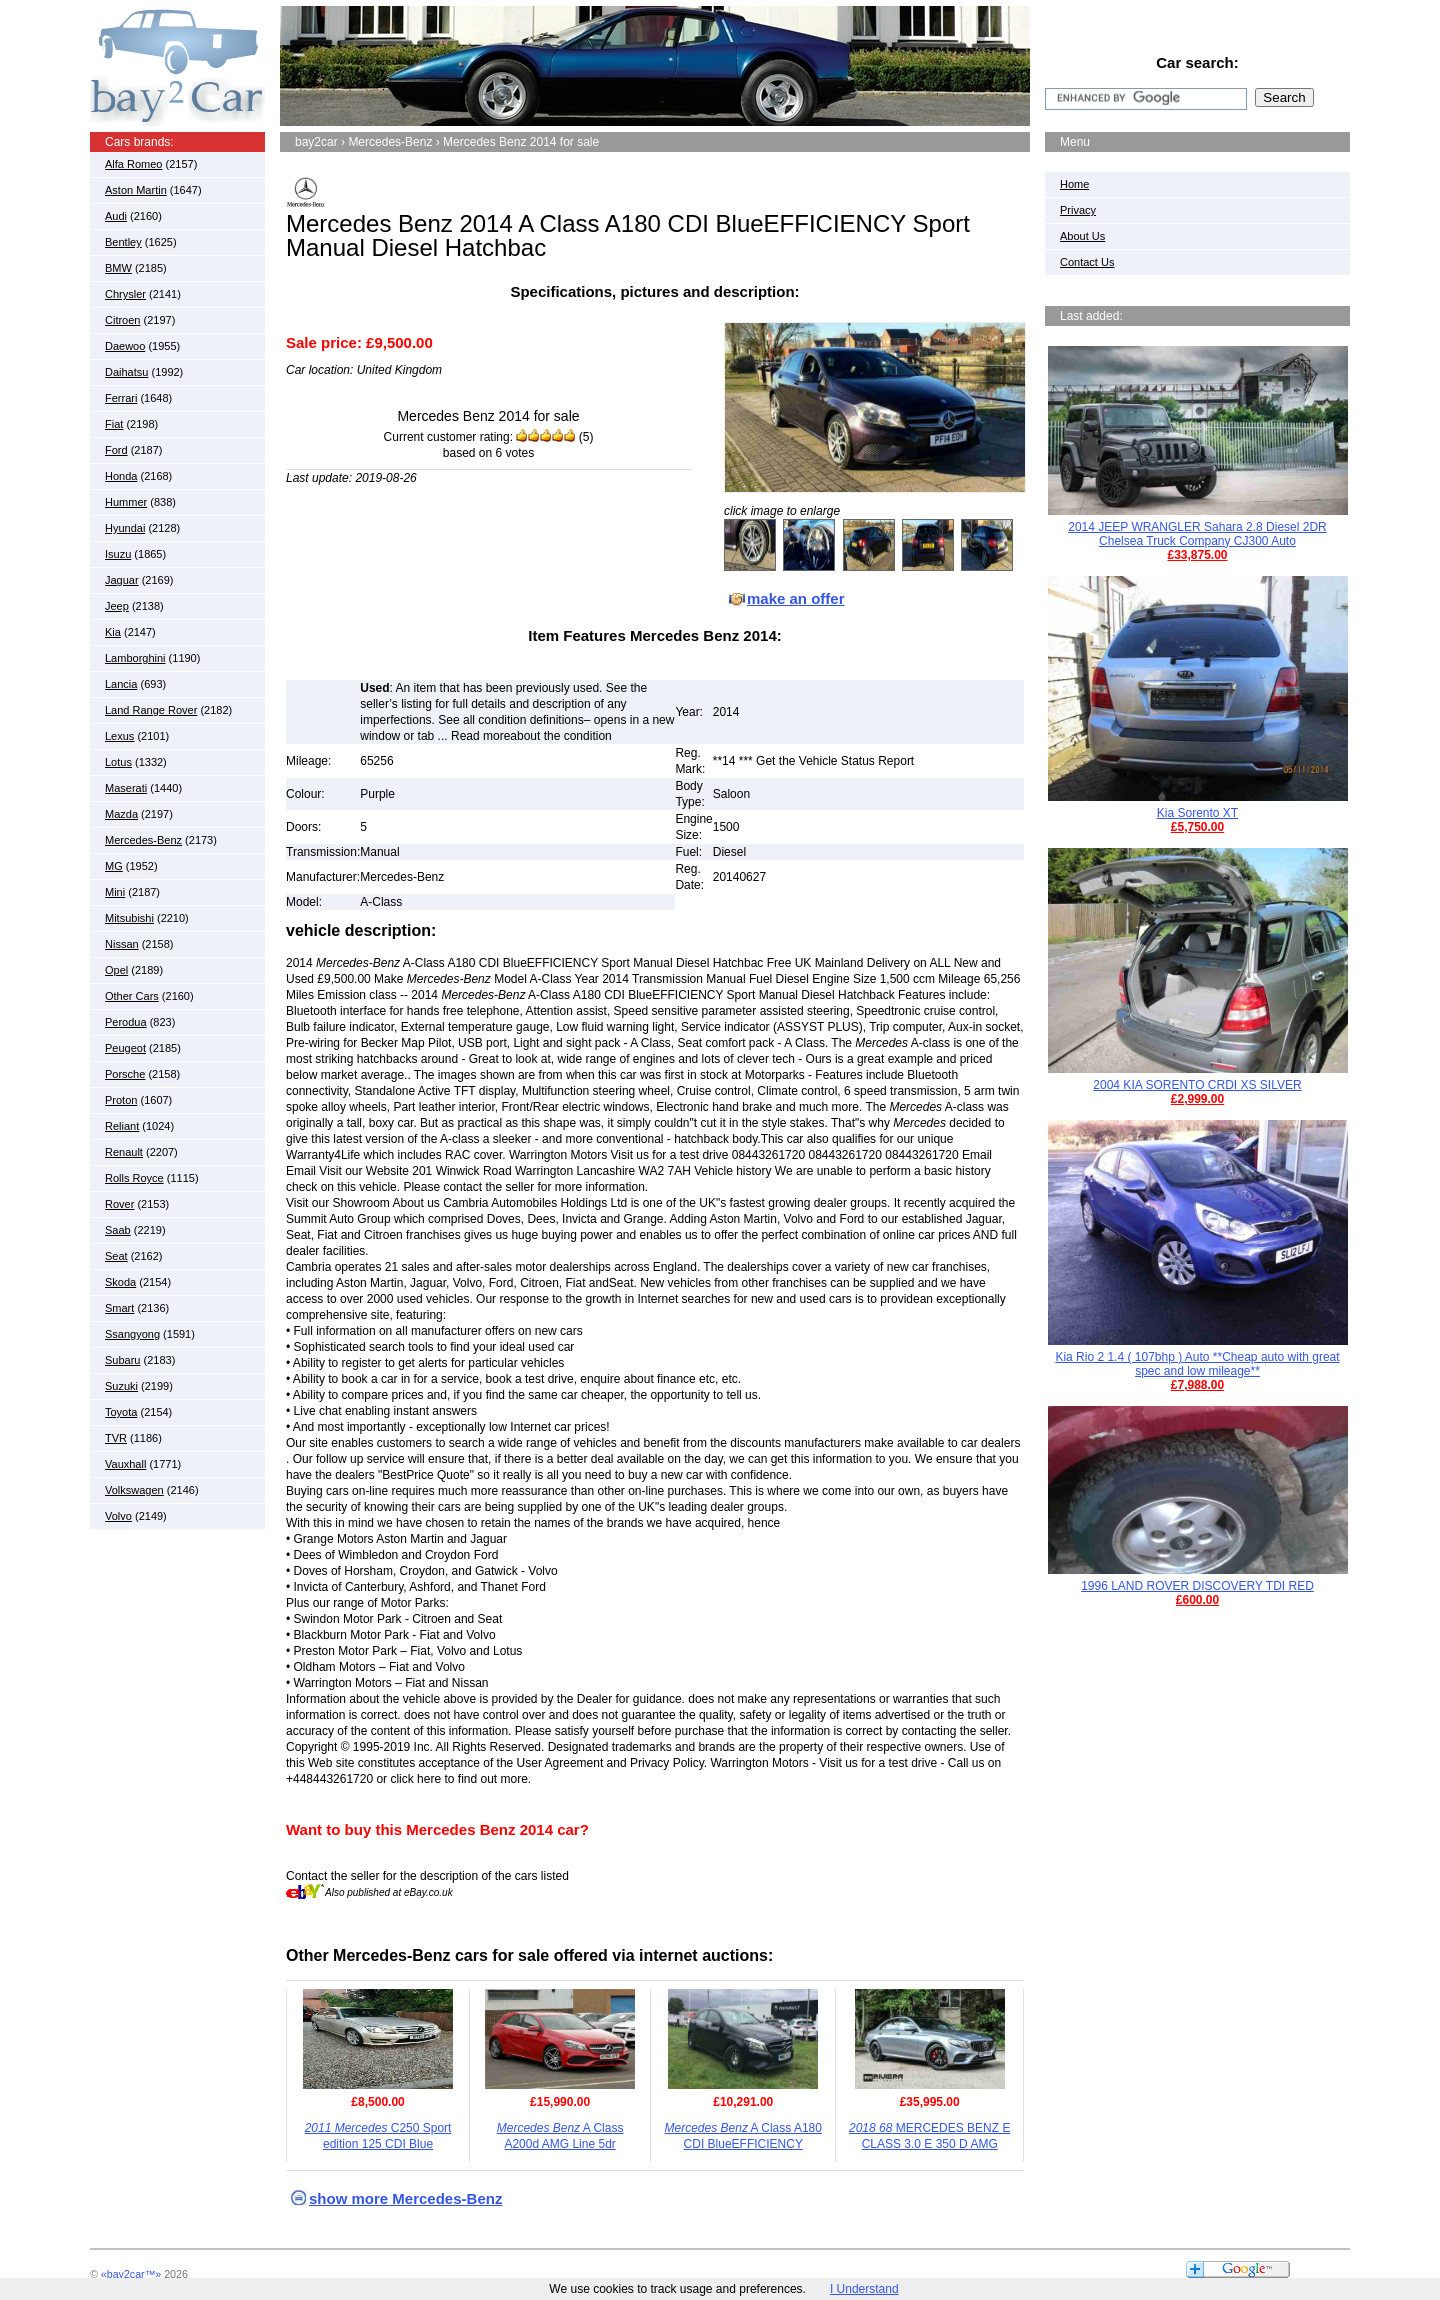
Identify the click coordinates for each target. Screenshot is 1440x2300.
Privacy (1078, 210)
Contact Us (1087, 262)
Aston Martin (136, 190)
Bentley (123, 242)
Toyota (121, 1412)
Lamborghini (135, 658)
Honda (121, 476)
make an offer (796, 598)
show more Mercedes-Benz (405, 2198)
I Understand (864, 2289)
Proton (121, 1100)
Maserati (126, 788)
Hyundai (125, 528)
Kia (113, 632)
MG (114, 866)
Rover (119, 1204)
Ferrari (121, 398)
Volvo (118, 1516)
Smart (119, 1308)
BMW (118, 268)
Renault (124, 1152)
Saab (118, 1230)
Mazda (121, 814)
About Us (1082, 236)
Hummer (126, 502)
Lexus (119, 736)
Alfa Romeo (133, 164)
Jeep (117, 606)
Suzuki (121, 1386)
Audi (116, 216)
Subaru (122, 1360)
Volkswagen (134, 1490)
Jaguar (122, 580)
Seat (116, 1256)
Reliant (122, 1126)
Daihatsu (126, 372)
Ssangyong (132, 1334)
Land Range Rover (151, 710)
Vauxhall (125, 1464)
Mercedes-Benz (143, 840)
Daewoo (125, 346)
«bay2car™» (131, 2274)
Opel (116, 970)
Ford (116, 450)
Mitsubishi (129, 918)
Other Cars (132, 996)
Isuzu (118, 554)
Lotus (118, 762)
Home (1074, 184)
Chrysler (125, 294)
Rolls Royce (134, 1178)
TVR (116, 1438)
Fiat (114, 424)
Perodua (126, 1022)
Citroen (122, 320)
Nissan (122, 944)
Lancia (121, 684)
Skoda (120, 1282)
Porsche (125, 1074)
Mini (115, 892)
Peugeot (125, 1048)
